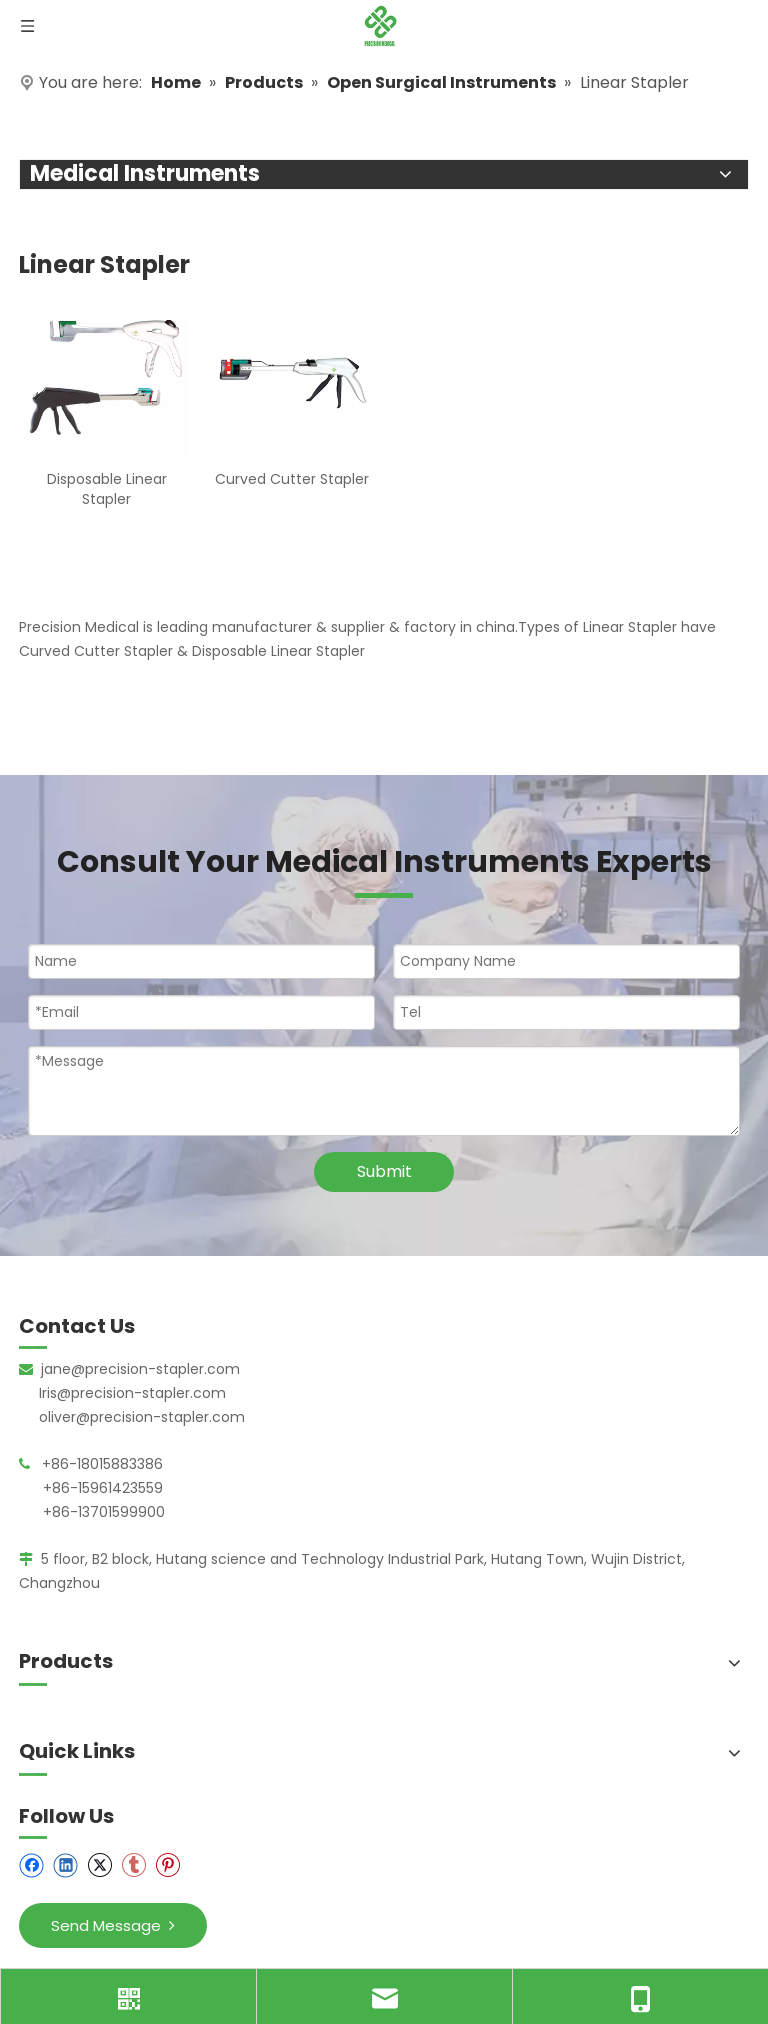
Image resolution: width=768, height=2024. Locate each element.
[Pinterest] (167, 1865)
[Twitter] (99, 1865)
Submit (384, 1171)
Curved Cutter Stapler (292, 479)
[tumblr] (133, 1865)
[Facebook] (31, 1865)
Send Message (113, 1925)
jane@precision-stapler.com (140, 1369)
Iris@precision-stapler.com (132, 1393)
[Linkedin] (65, 1865)
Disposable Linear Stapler (107, 489)
